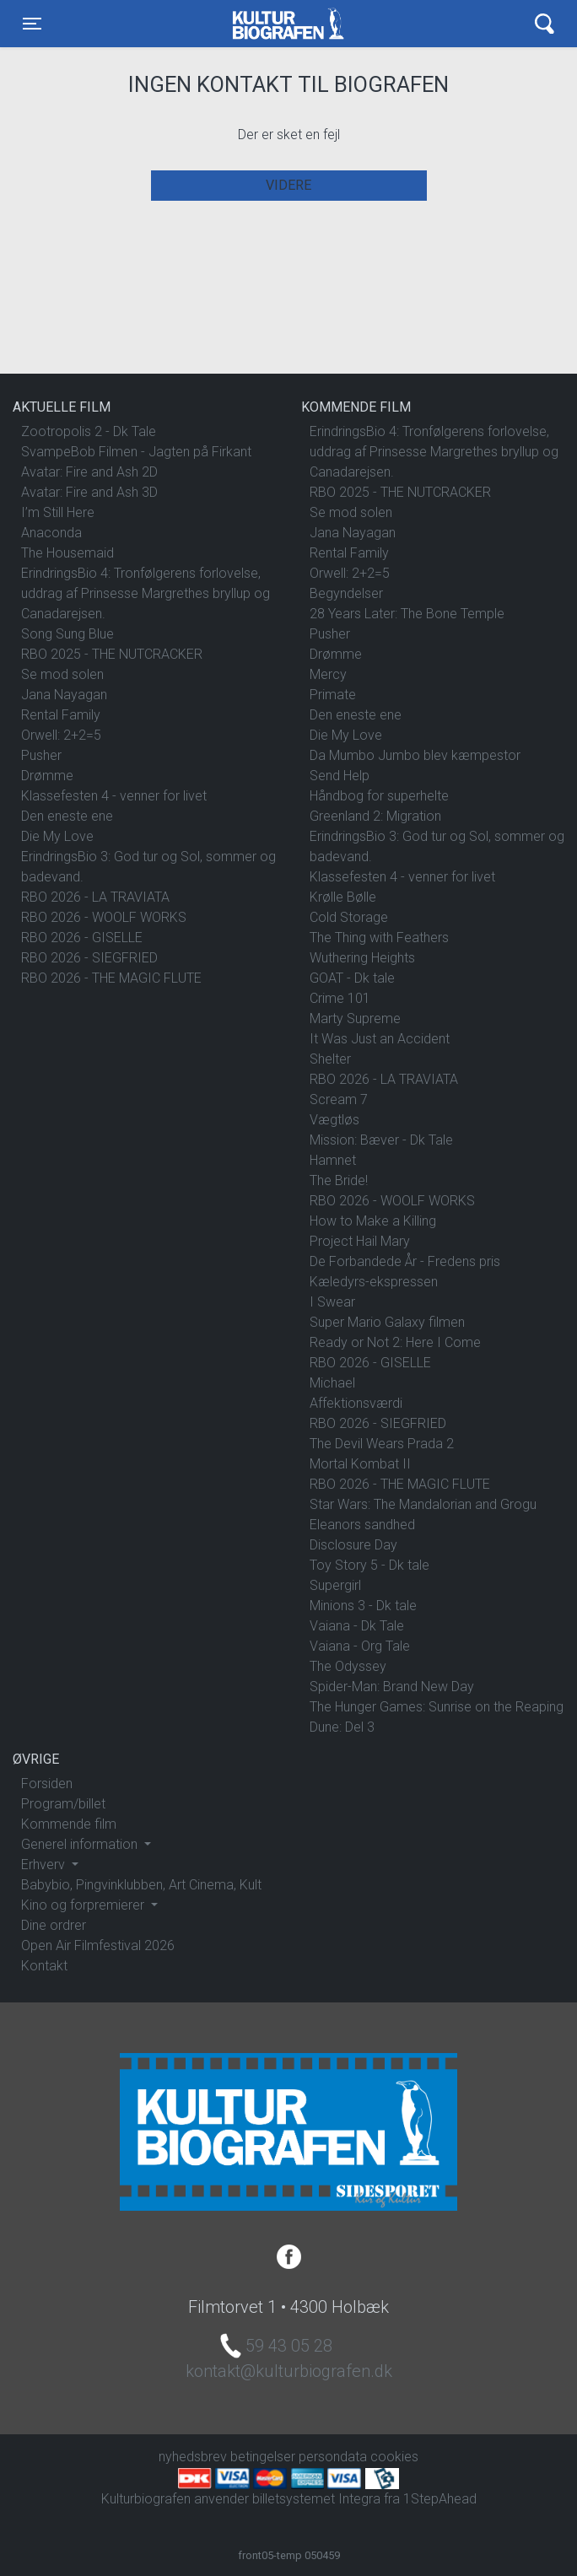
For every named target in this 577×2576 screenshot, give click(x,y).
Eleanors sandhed (362, 1525)
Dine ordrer (53, 1925)
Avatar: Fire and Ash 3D (89, 492)
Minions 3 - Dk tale (363, 1606)
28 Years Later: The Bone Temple (407, 614)
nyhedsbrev (193, 2457)
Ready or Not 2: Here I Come (395, 1342)
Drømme (47, 776)
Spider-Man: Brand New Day (392, 1687)
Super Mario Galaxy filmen (387, 1322)
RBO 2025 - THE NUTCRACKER (111, 654)
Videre (288, 185)
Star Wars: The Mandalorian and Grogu (423, 1504)
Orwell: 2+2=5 (61, 735)
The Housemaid (67, 553)
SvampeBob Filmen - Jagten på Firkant (136, 452)
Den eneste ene (67, 816)
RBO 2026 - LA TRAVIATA (95, 897)
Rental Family (60, 715)
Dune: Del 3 (342, 1727)
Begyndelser (346, 593)
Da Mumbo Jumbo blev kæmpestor (415, 755)
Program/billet (63, 1804)
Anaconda (51, 533)
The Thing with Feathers (379, 938)
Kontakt (44, 1966)
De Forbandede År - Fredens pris (405, 1261)
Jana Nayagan (64, 695)
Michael (332, 1383)
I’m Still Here (57, 512)
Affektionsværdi (356, 1403)
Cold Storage (349, 917)
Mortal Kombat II (360, 1464)
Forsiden (47, 1784)
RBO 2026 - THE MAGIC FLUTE (111, 978)
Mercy (328, 674)
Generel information (81, 1844)
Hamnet (333, 1160)
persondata (333, 2457)
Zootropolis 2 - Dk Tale (88, 431)
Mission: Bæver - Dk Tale (381, 1140)
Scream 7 (339, 1099)
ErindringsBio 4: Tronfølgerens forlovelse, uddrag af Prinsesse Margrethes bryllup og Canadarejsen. (145, 593)
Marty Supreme (355, 1018)
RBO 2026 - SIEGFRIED (89, 958)
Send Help (339, 776)
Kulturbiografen (288, 23)
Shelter (330, 1059)
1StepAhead (440, 2499)
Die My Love (57, 836)
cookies (394, 2457)
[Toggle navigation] (32, 23)
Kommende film (68, 1824)
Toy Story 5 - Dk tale (369, 1565)
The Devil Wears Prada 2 (382, 1444)
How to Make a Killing (373, 1221)
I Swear (332, 1302)
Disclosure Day (353, 1545)
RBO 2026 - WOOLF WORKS (103, 917)
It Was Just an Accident (380, 1039)
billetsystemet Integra (316, 2499)
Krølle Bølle (343, 897)
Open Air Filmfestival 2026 (98, 1945)
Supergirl (335, 1585)
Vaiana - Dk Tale (357, 1626)
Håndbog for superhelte (379, 796)
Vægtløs (334, 1120)
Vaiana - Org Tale (360, 1646)
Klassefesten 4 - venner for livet (114, 796)
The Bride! (339, 1180)
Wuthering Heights (362, 958)
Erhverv (44, 1865)
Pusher (41, 755)
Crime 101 (340, 998)
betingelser (262, 2457)
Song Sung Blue (67, 634)
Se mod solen (62, 674)
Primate (333, 695)
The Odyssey (348, 1666)
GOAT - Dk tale (352, 978)
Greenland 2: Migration (375, 816)
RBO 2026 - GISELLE (82, 938)
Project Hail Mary (360, 1241)
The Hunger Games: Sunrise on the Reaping (437, 1707)
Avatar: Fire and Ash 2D (89, 472)
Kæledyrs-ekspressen (374, 1282)
